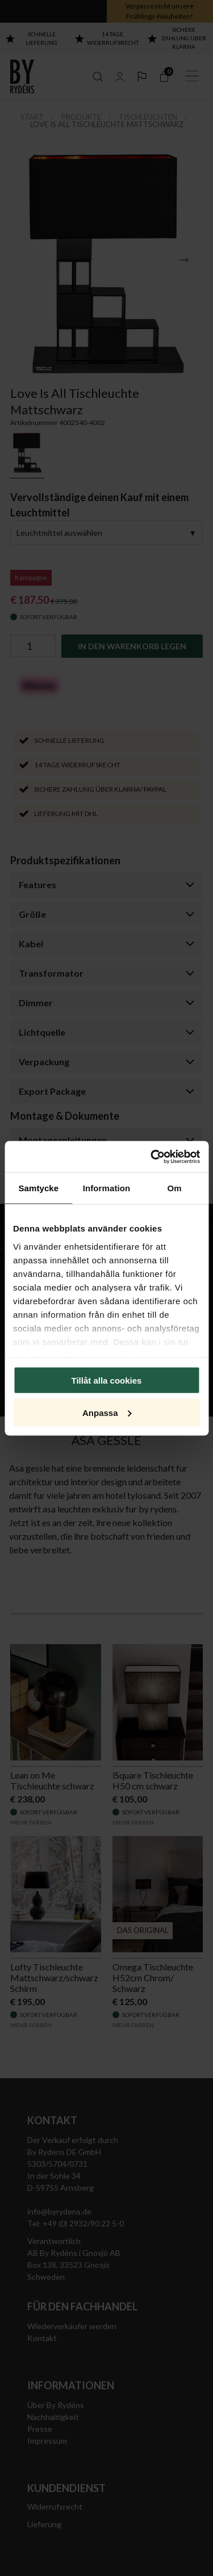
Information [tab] (107, 1188)
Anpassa (107, 1412)
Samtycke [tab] (38, 1188)
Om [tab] (175, 1188)
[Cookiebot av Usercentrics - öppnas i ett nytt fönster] (151, 1156)
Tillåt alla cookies (107, 1380)
